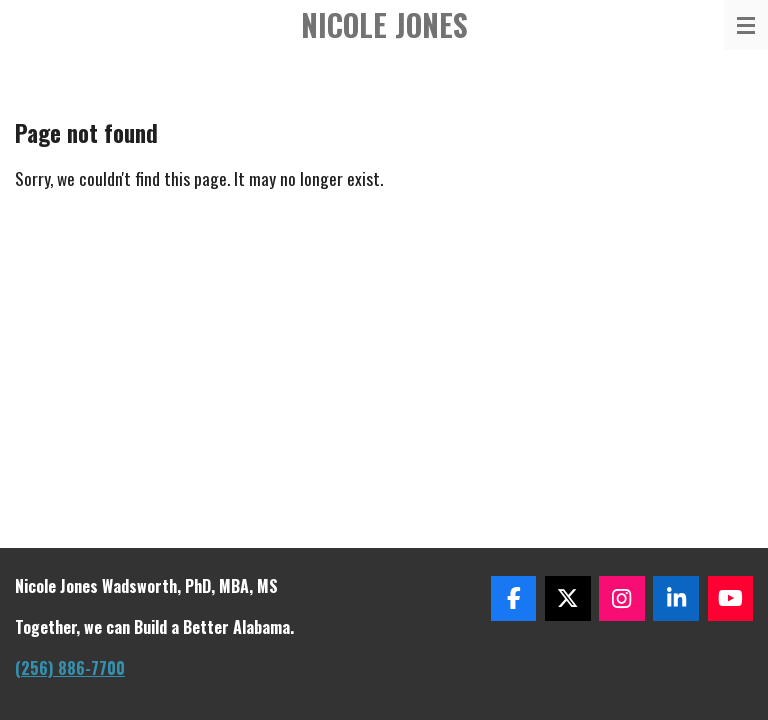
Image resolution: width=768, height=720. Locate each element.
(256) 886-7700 (70, 668)
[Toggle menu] (746, 25)
